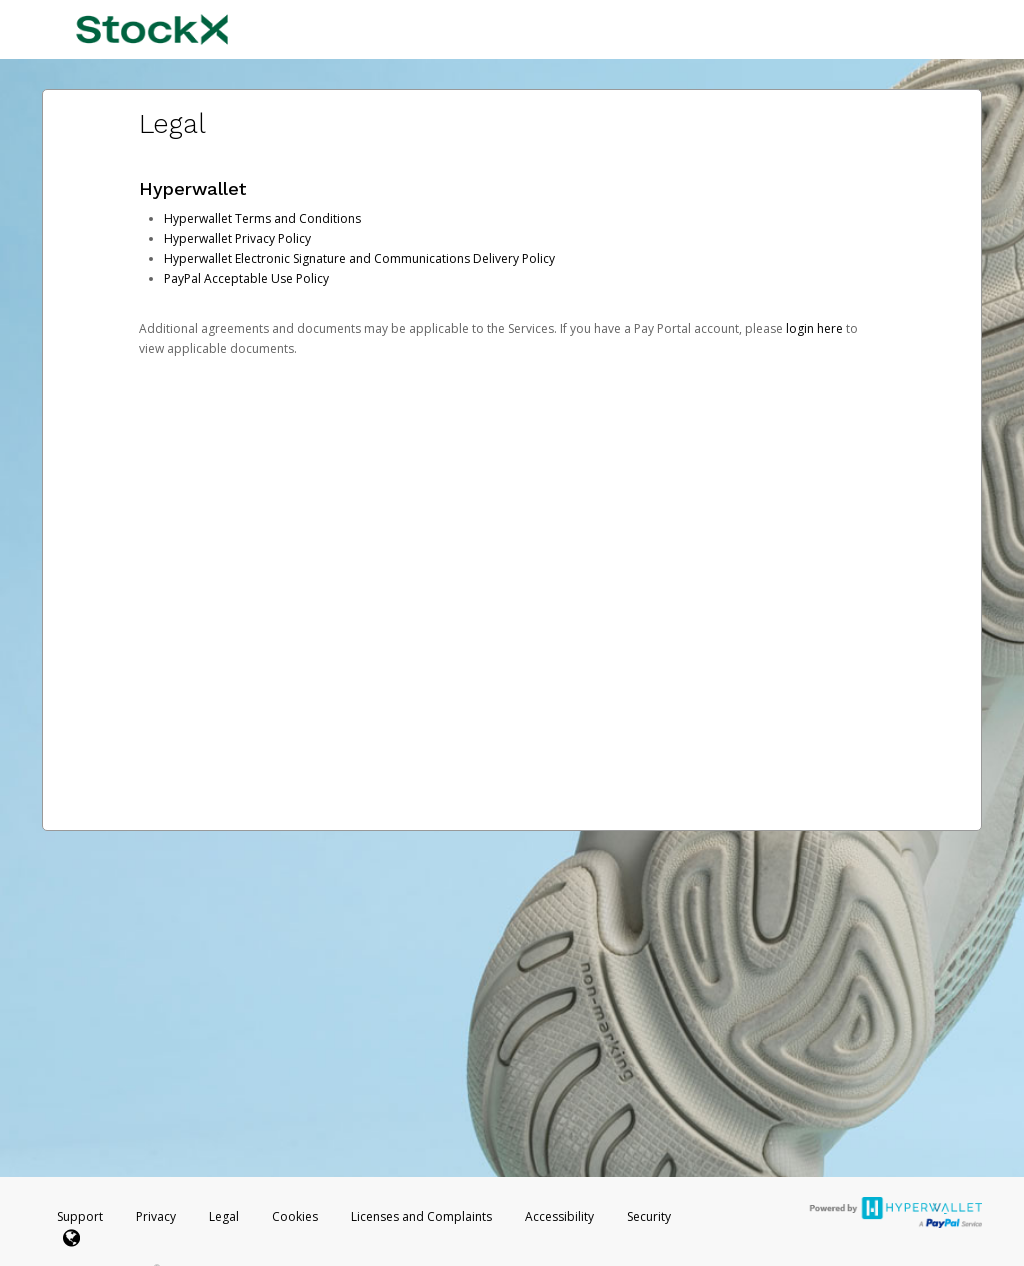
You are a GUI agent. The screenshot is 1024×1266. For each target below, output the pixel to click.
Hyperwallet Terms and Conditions (262, 218)
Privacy (156, 1216)
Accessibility (559, 1216)
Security (649, 1216)
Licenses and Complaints (423, 1216)
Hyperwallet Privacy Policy (237, 238)
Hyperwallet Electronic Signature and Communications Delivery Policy (359, 258)
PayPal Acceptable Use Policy (246, 278)
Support (80, 1216)
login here (814, 328)
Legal (224, 1216)
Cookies (295, 1216)
